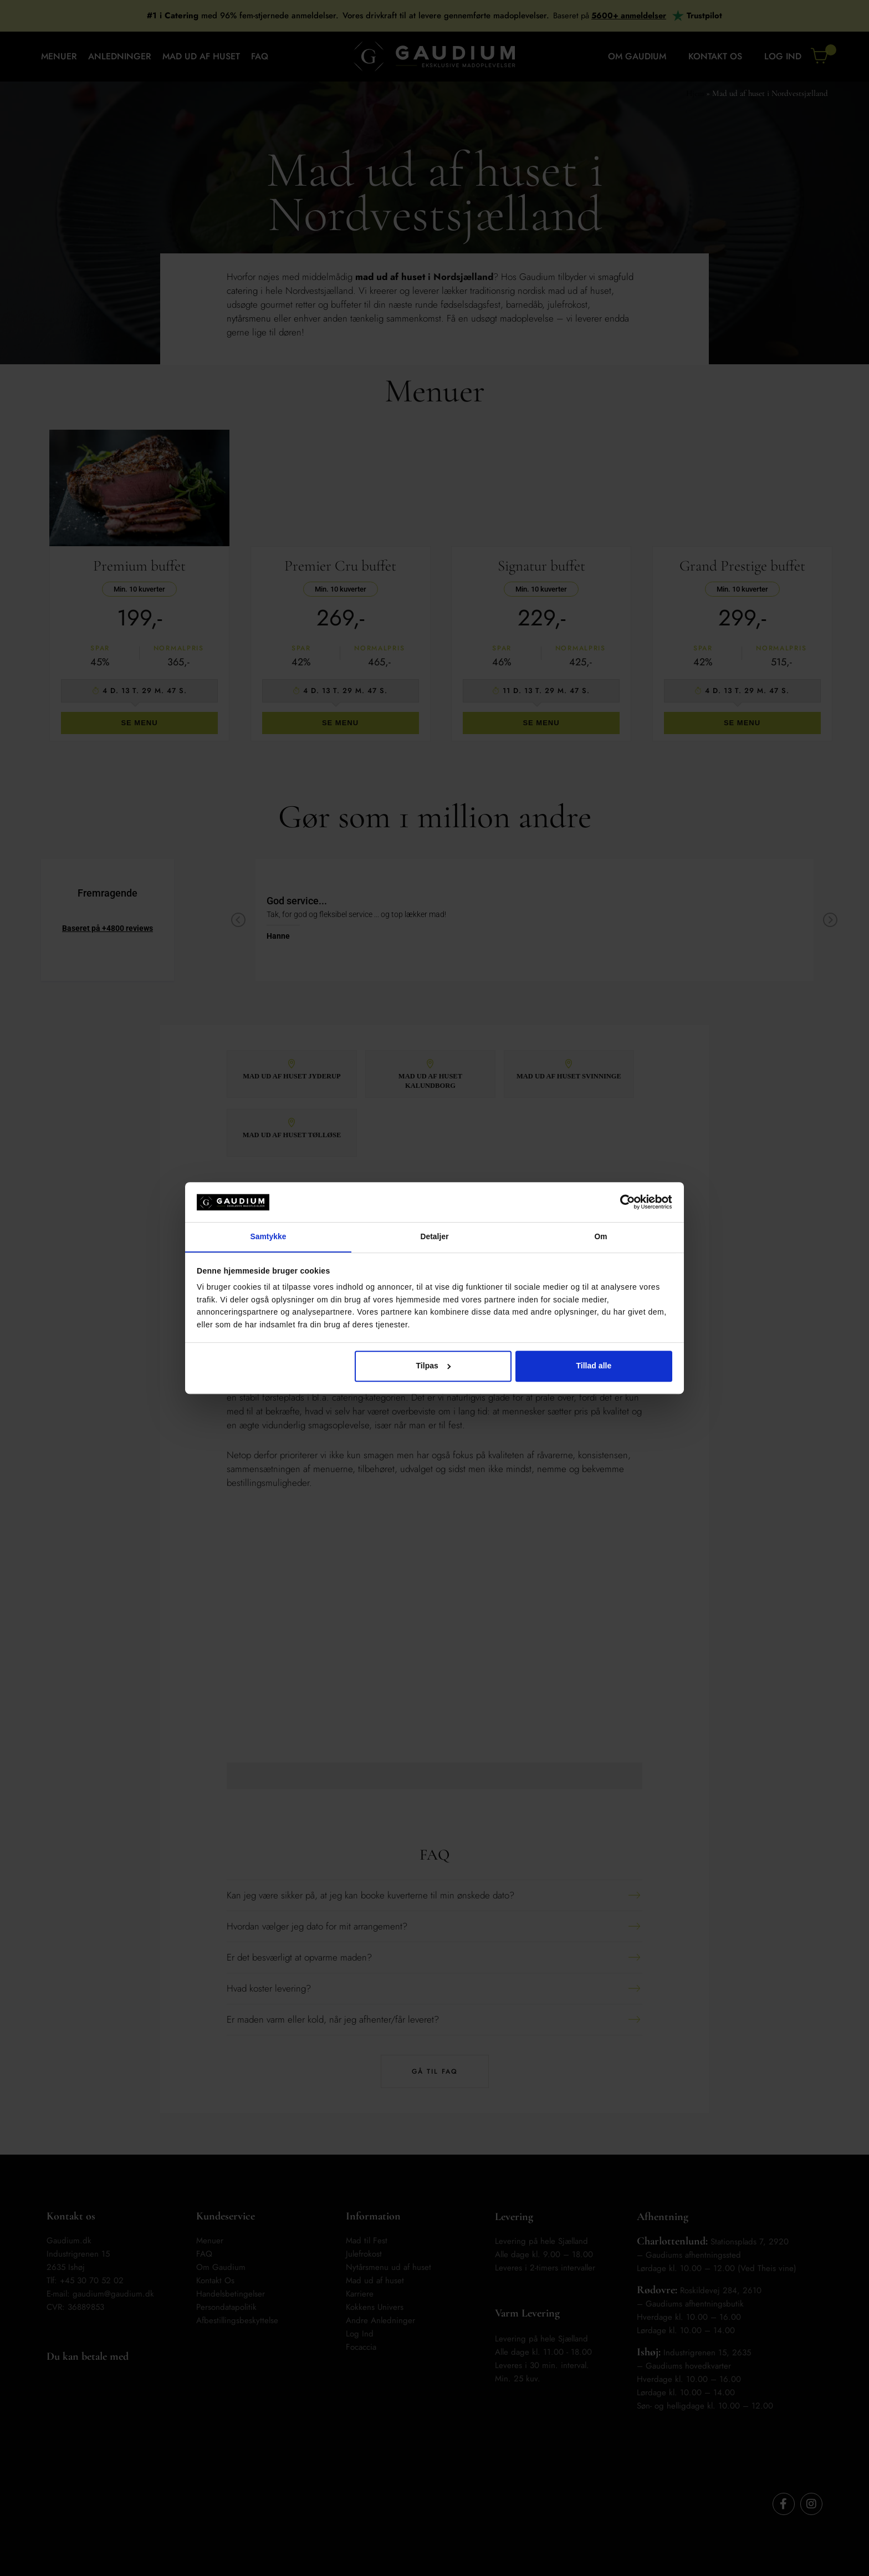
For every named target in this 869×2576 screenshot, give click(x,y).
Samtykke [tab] (268, 1236)
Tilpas (433, 1366)
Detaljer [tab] (434, 1236)
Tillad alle (593, 1366)
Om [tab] (600, 1236)
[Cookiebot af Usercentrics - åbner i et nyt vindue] (623, 1201)
